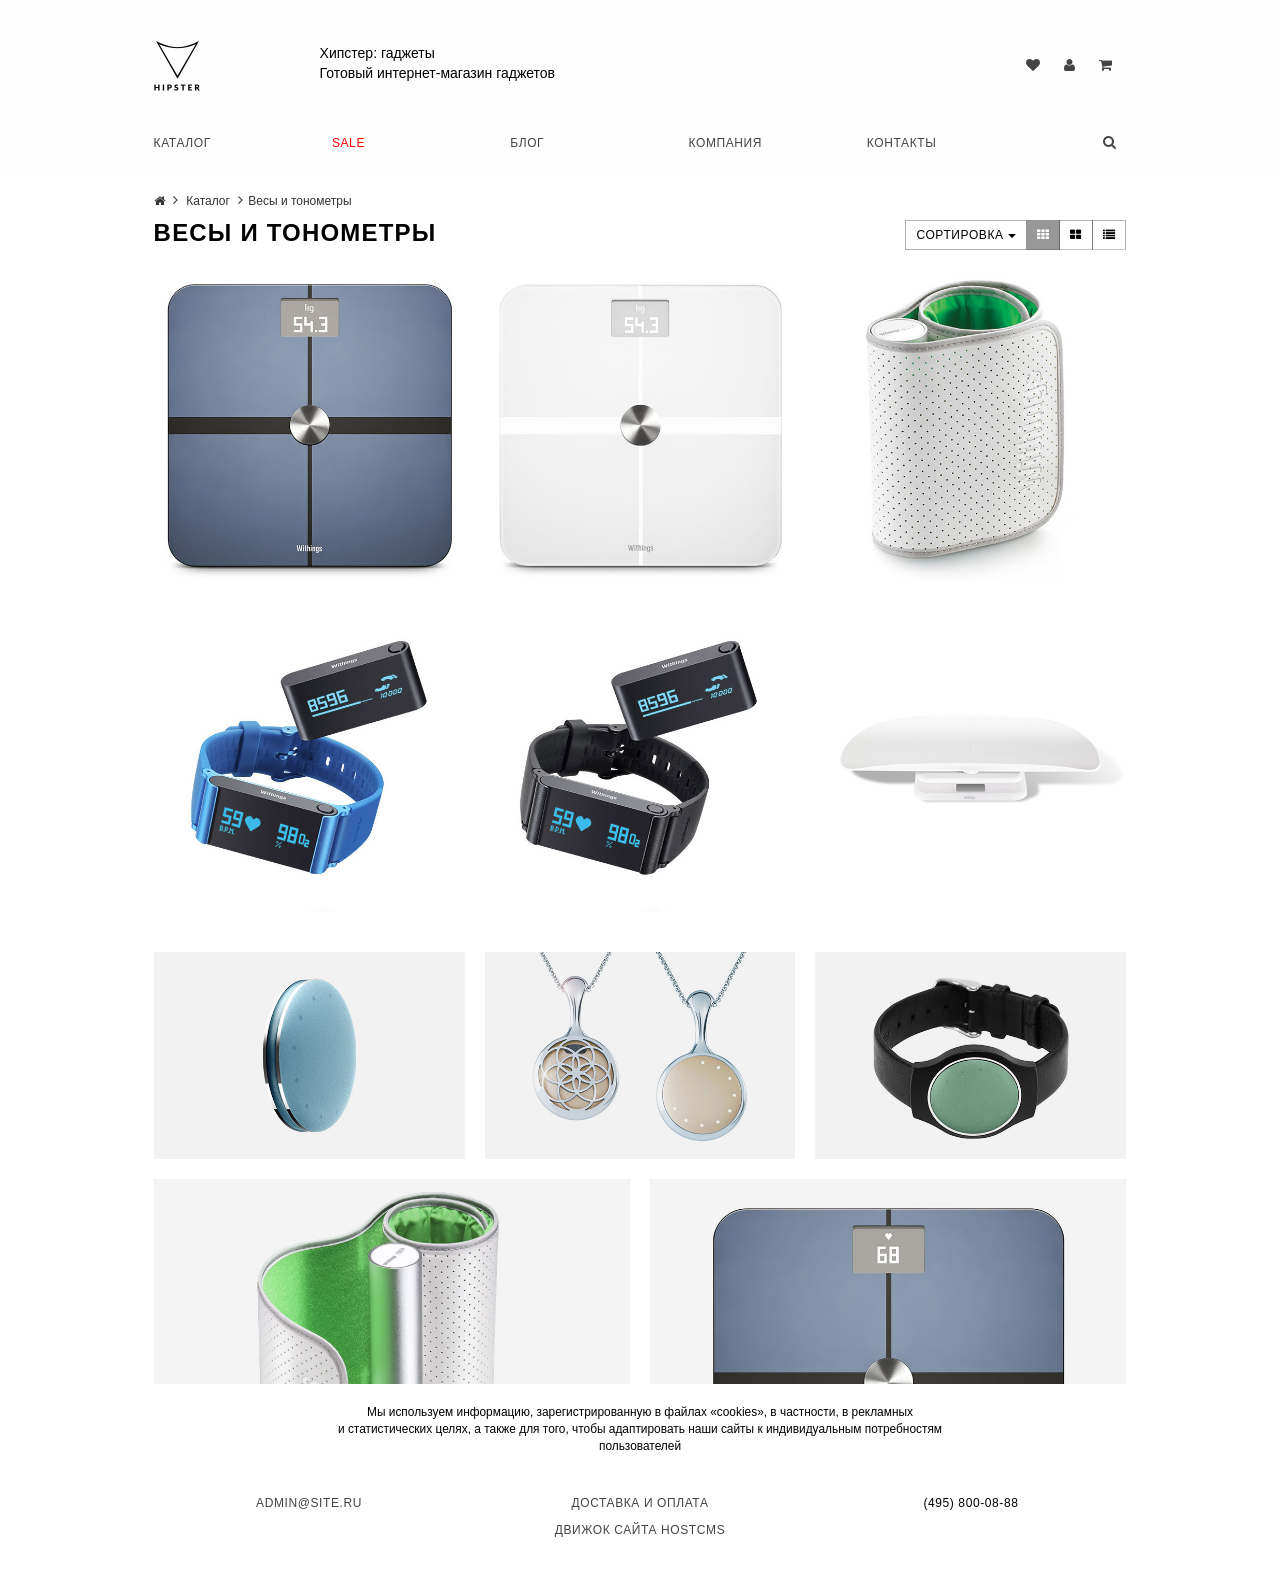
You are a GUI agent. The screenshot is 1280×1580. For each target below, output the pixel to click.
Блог (527, 143)
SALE (348, 143)
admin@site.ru (309, 1503)
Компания (726, 143)
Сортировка (965, 235)
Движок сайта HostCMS (640, 1530)
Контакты (902, 143)
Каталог (182, 143)
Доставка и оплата (640, 1503)
